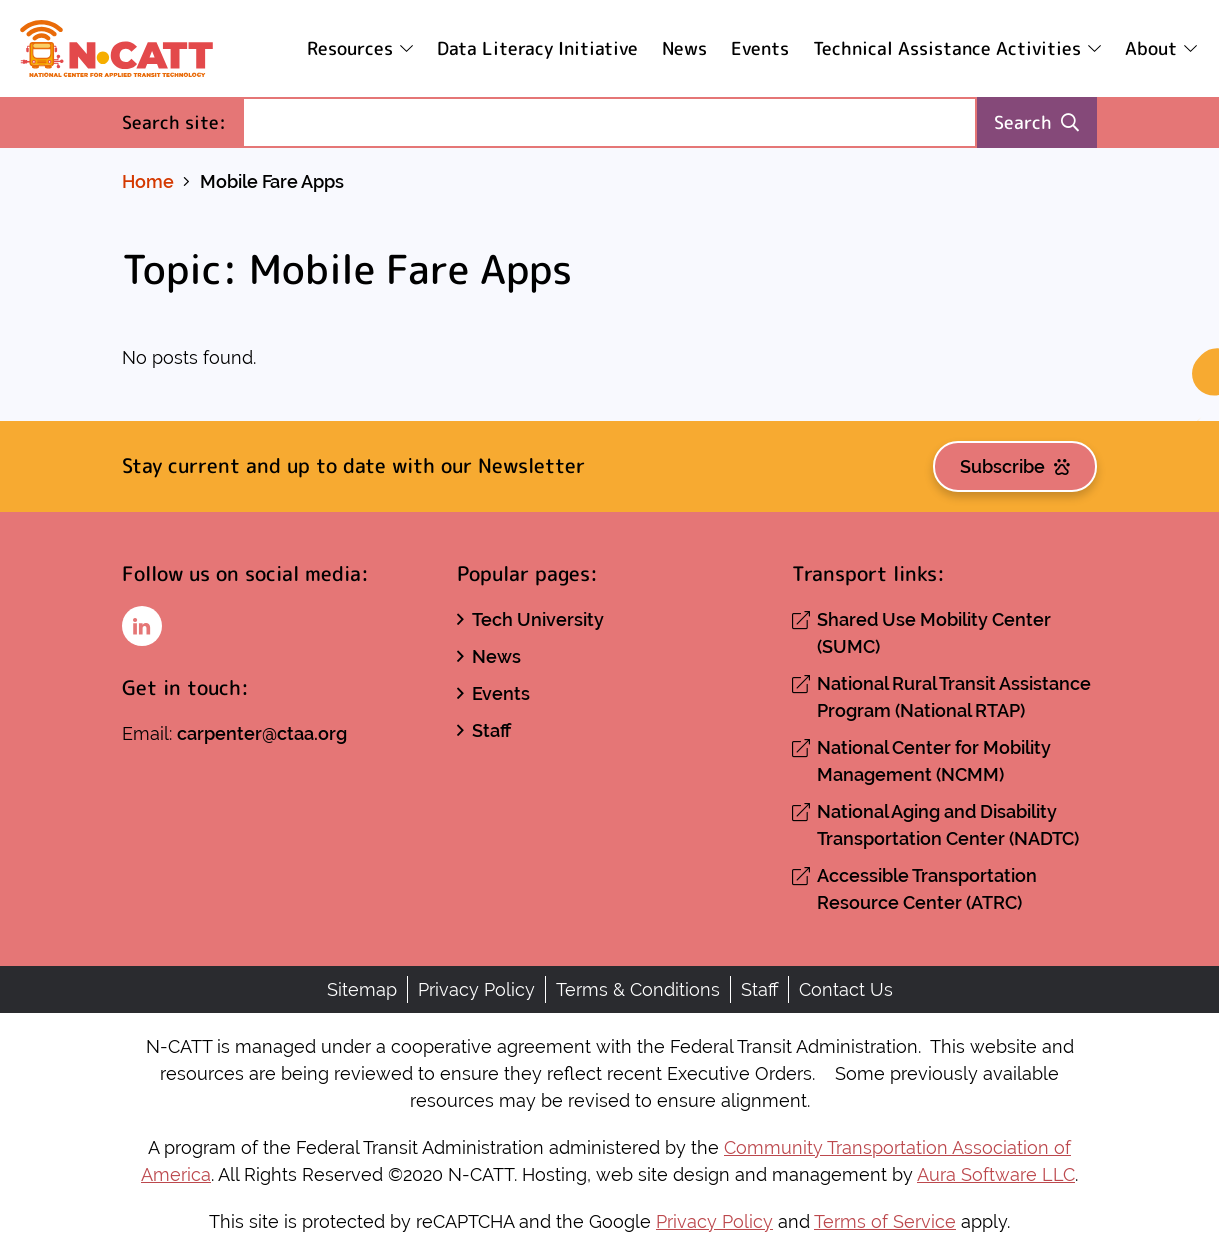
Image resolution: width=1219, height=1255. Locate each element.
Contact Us (846, 989)
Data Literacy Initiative (537, 48)
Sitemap (362, 989)
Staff (491, 730)
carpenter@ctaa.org (262, 733)
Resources (350, 48)
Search (1036, 122)
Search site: (182, 121)
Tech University (538, 619)
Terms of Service (885, 1221)
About (1151, 48)
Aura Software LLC (996, 1174)
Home (148, 181)
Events (760, 48)
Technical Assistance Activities (947, 48)
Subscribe (1015, 466)
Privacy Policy (476, 989)
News (684, 48)
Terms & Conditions (638, 989)
